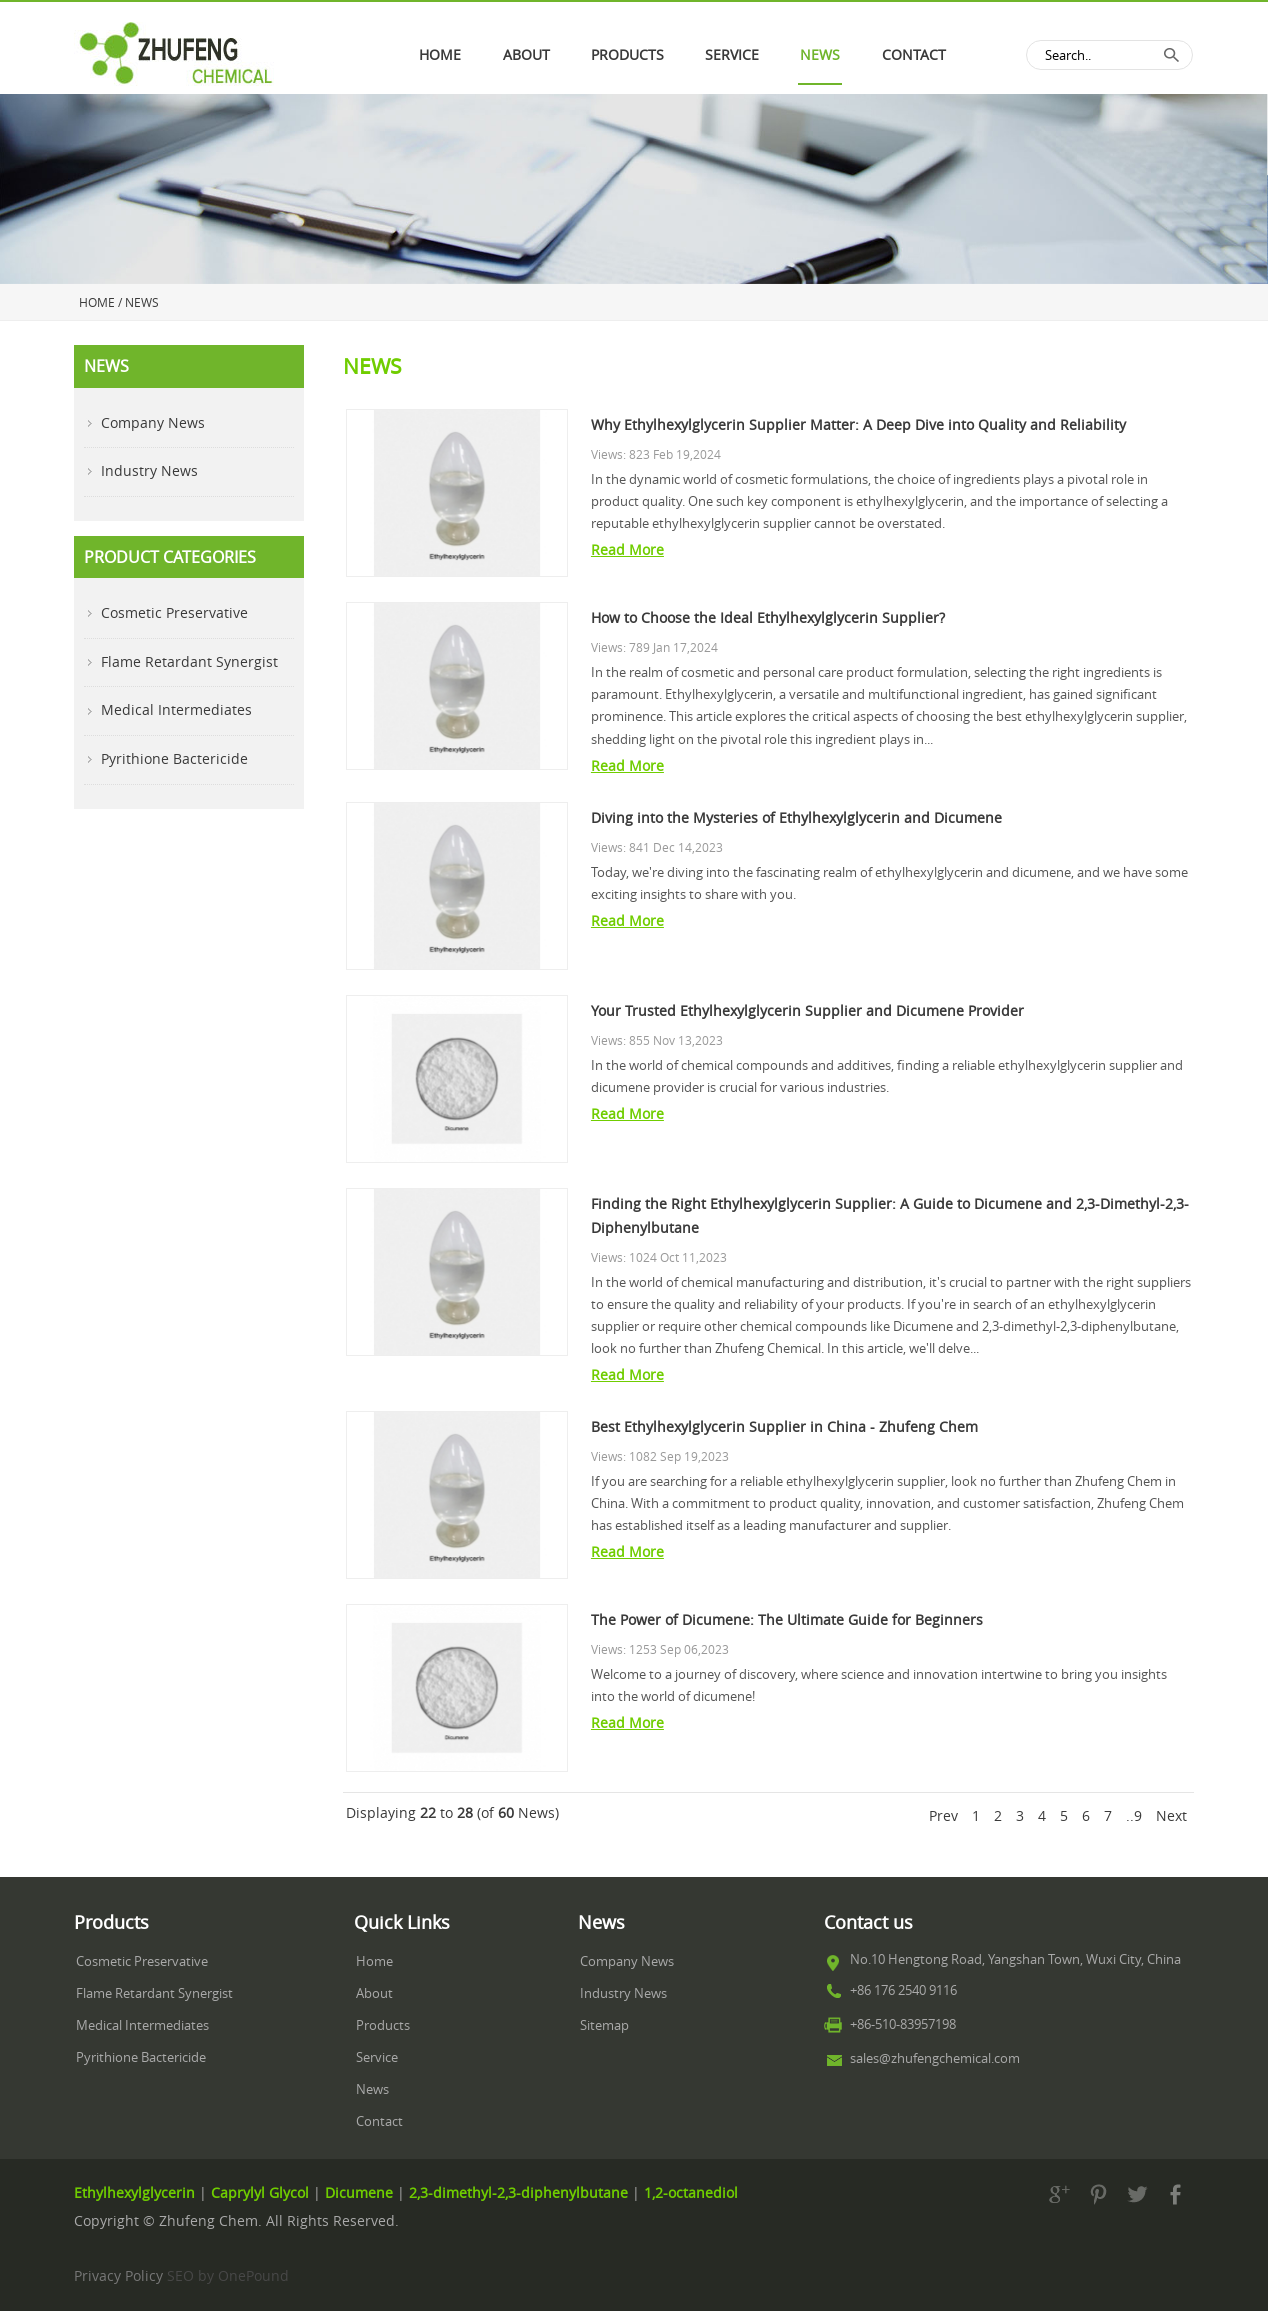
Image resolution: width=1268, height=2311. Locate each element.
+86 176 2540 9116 (903, 1990)
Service (732, 55)
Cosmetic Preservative (174, 613)
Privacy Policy (118, 2276)
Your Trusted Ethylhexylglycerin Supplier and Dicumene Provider (807, 1011)
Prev (943, 1816)
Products (383, 2025)
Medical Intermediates (176, 710)
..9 (1134, 1816)
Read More (627, 550)
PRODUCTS (627, 55)
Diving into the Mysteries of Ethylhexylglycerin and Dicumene (796, 818)
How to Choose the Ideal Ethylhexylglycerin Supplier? (768, 618)
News (820, 55)
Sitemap (604, 2025)
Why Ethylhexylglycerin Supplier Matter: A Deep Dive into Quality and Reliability (858, 425)
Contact (914, 55)
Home (440, 55)
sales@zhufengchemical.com (935, 2058)
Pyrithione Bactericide (174, 759)
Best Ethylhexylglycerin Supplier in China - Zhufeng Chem (784, 1427)
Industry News (149, 471)
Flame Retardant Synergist (189, 662)
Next (1171, 1816)
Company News (153, 423)
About (526, 55)
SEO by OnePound (228, 2276)
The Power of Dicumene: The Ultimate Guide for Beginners (787, 1620)
